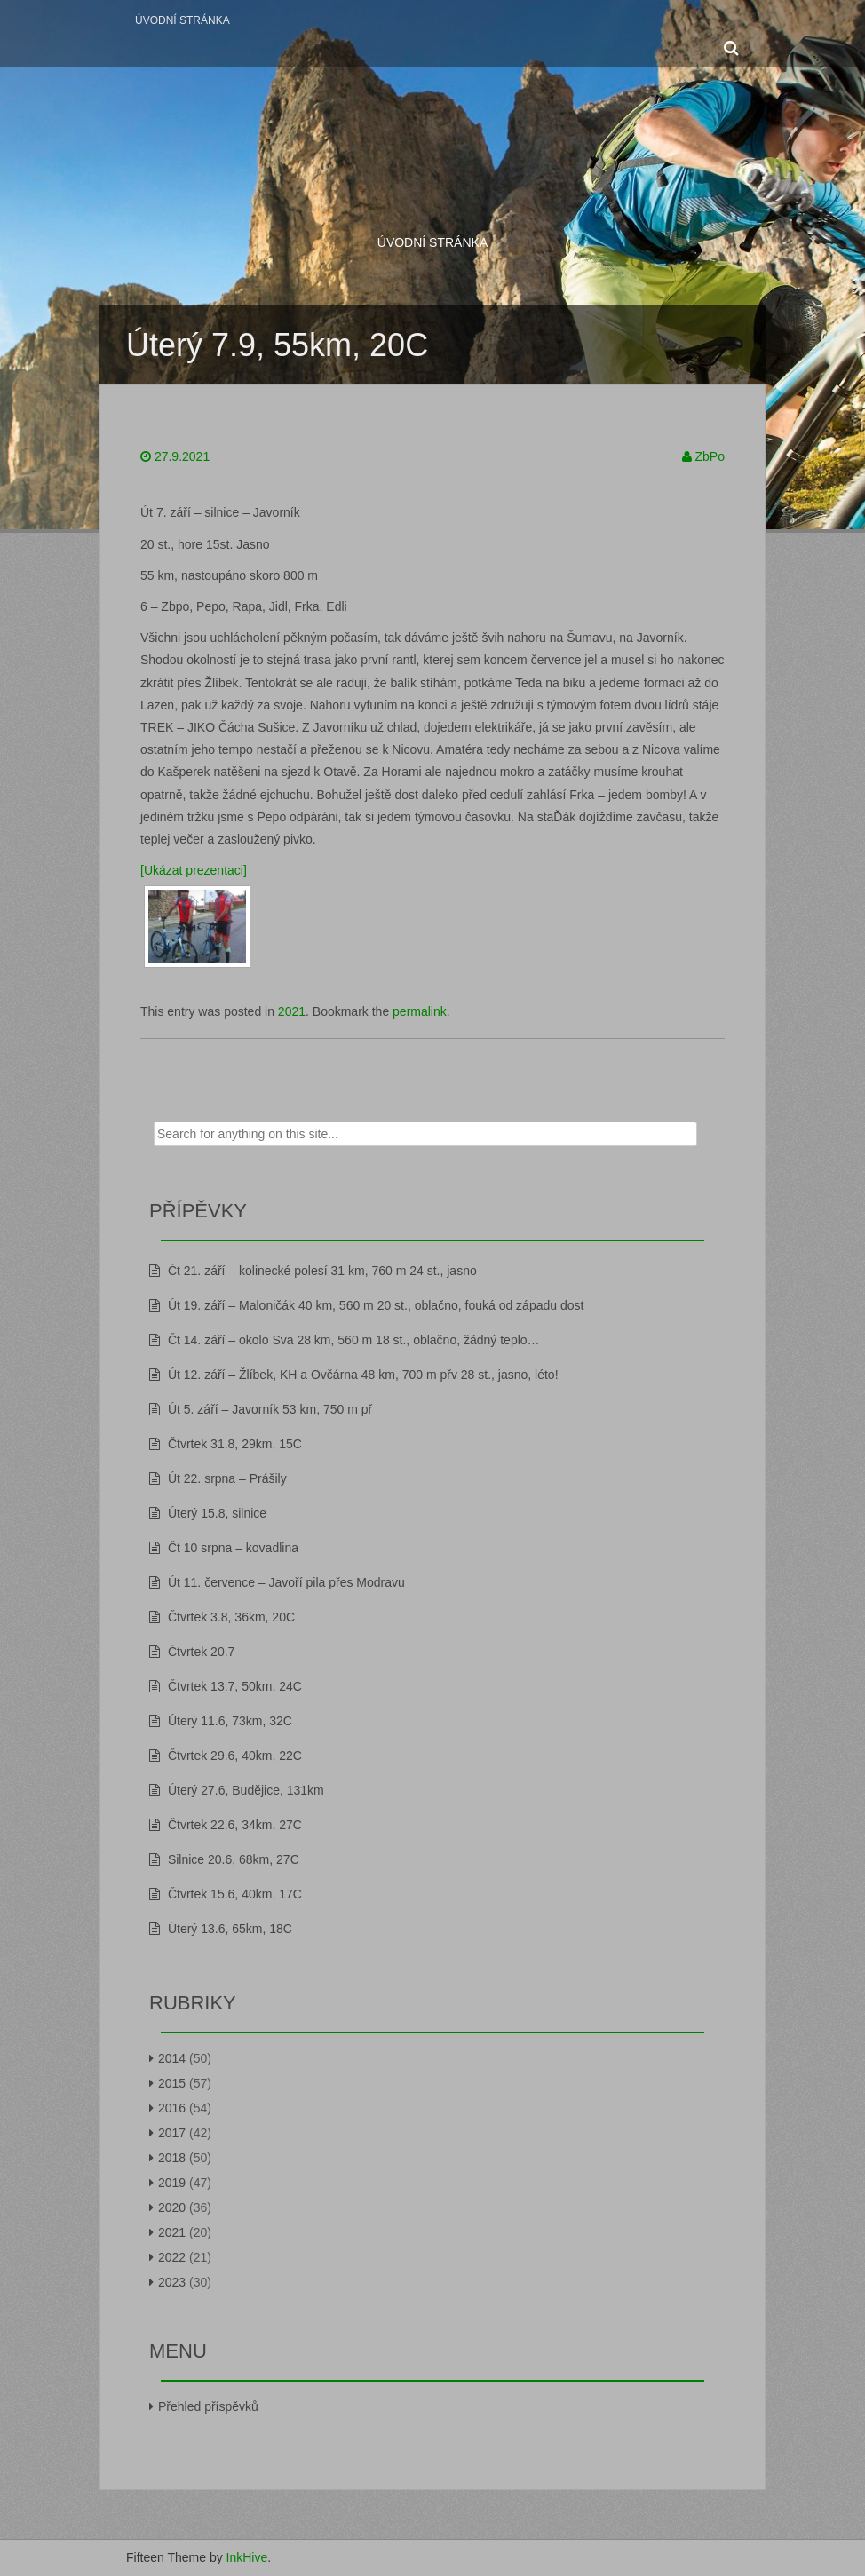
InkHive (247, 2557)
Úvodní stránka (182, 20)
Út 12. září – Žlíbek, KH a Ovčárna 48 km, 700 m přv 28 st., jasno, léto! (363, 1374)
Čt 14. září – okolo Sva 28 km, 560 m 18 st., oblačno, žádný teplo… (354, 1340)
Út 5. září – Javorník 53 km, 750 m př (270, 1409)
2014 (172, 2058)
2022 (172, 2257)
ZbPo (710, 456)
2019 (172, 2183)
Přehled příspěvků (208, 2406)
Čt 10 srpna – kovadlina (233, 1548)
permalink (420, 1011)
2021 (292, 1011)
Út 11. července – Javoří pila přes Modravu (286, 1582)
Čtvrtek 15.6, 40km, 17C (235, 1894)
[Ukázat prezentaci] (193, 870)
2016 (172, 2108)
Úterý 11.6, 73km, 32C (230, 1721)
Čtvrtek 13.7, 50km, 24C (235, 1686)
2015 (172, 2083)
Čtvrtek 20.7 (201, 1652)
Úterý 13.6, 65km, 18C (230, 1929)
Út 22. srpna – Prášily (227, 1478)
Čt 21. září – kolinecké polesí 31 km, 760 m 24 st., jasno (322, 1271)
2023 (172, 2282)
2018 (172, 2158)
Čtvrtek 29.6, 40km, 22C (235, 1755)
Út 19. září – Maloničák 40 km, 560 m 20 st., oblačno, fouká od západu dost (376, 1305)
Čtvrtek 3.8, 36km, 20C (231, 1617)
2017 (172, 2133)
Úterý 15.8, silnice (217, 1513)
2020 (172, 2207)
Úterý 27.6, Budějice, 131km (246, 1790)
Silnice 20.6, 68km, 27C (233, 1859)
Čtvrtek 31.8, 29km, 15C (235, 1444)
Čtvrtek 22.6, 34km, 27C (235, 1825)
